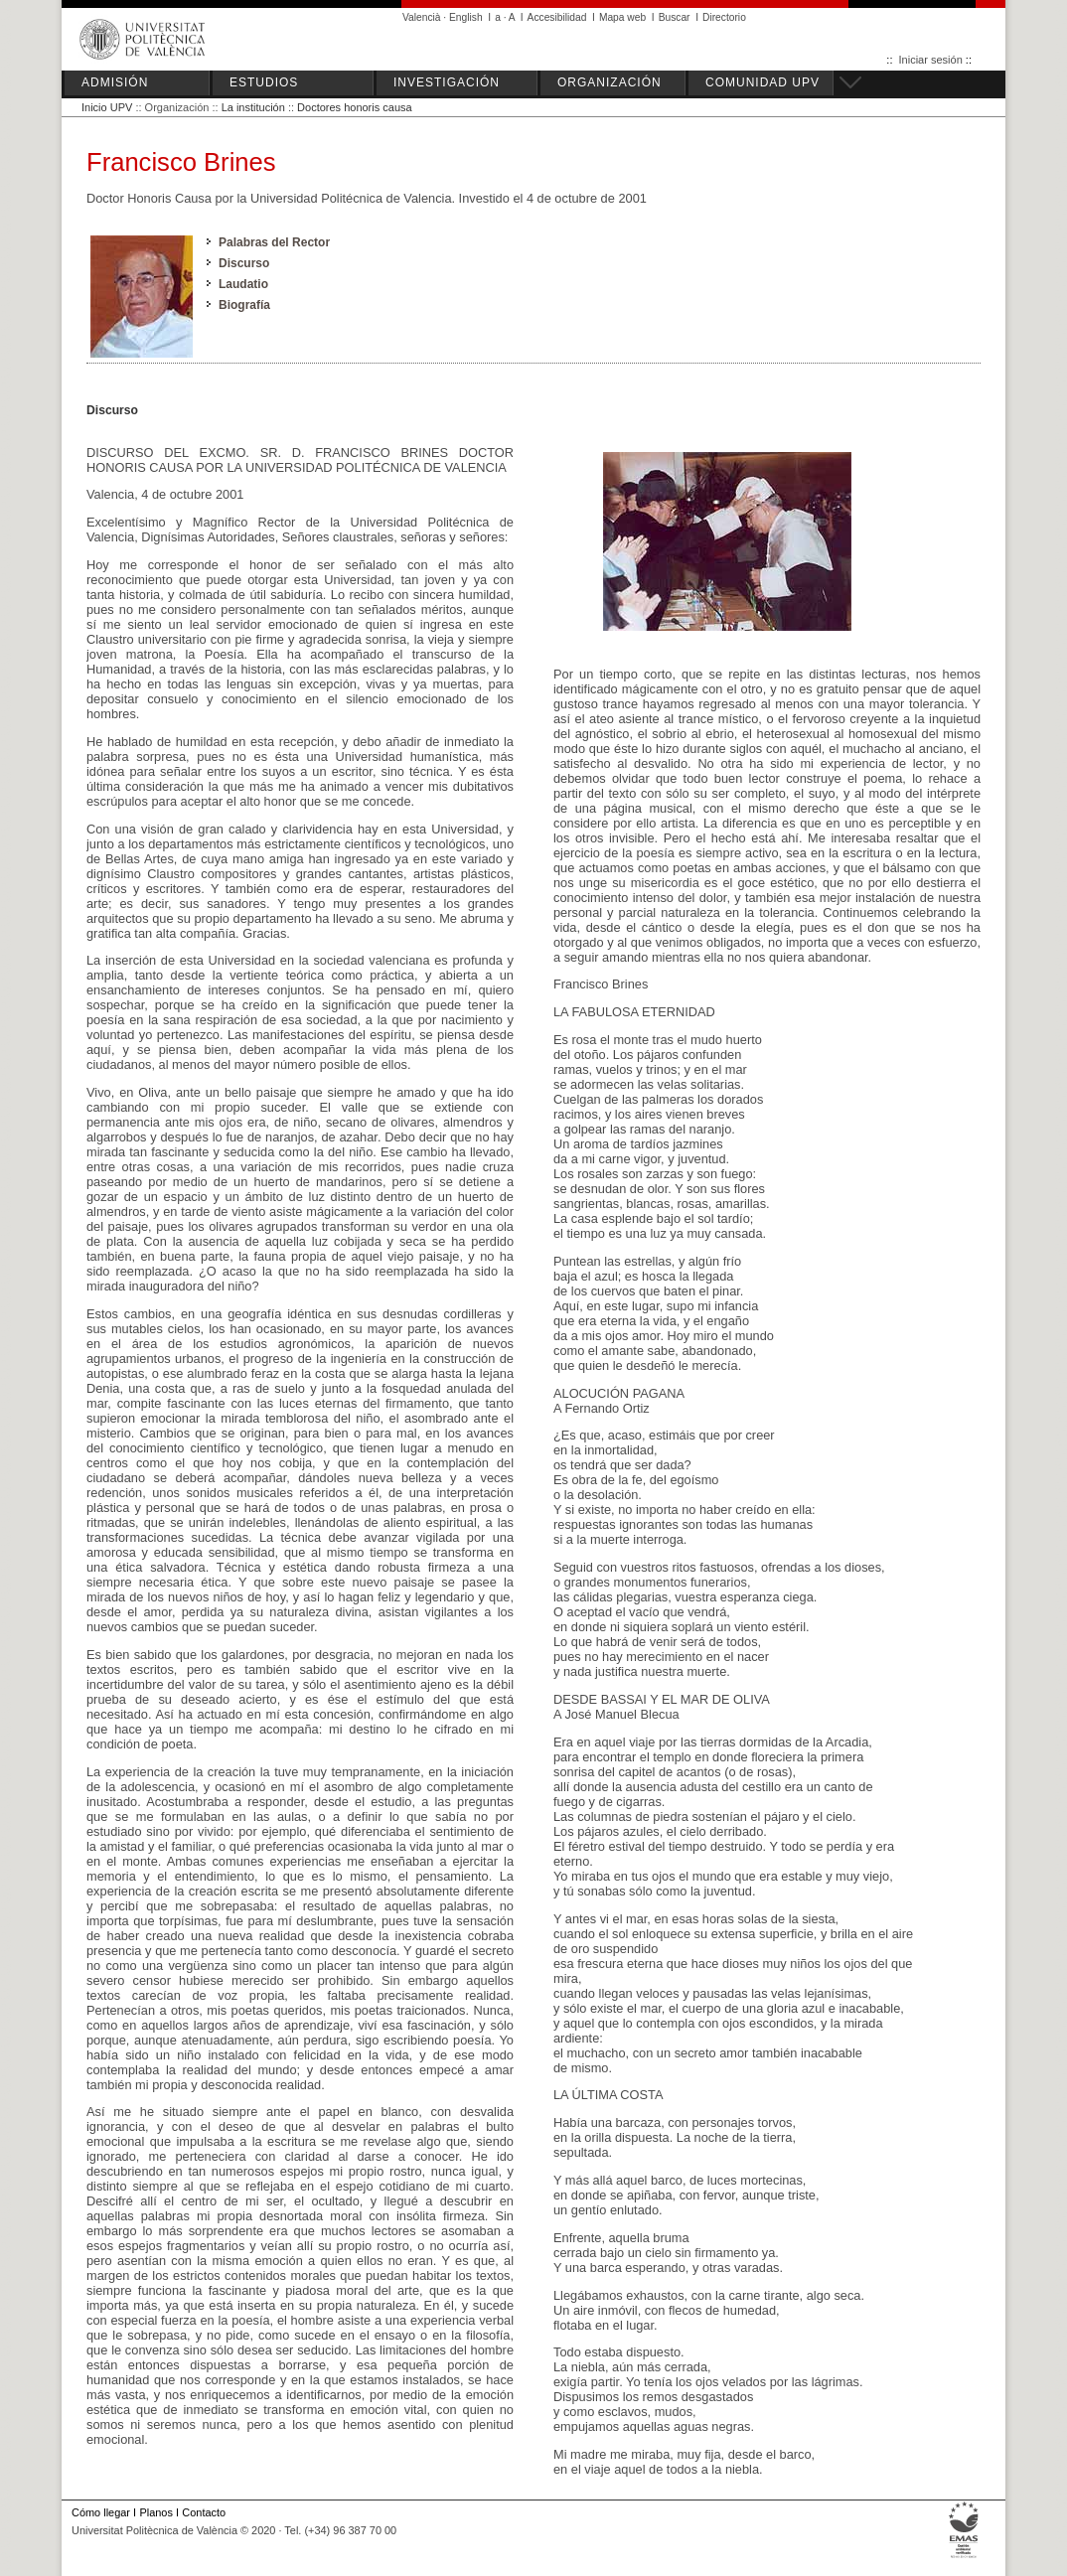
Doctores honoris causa (354, 107)
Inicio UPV (106, 107)
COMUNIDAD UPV (762, 82)
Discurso (244, 263)
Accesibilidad (557, 17)
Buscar (674, 17)
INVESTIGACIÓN (446, 82)
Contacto (204, 2512)
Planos (155, 2512)
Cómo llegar (101, 2512)
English (466, 17)
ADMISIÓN (114, 82)
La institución (253, 107)
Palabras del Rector (274, 242)
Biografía (244, 305)
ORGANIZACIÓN (609, 82)
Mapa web (622, 17)
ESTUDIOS (263, 82)
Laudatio (243, 284)
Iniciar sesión (931, 60)
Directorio (724, 17)
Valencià (421, 17)
